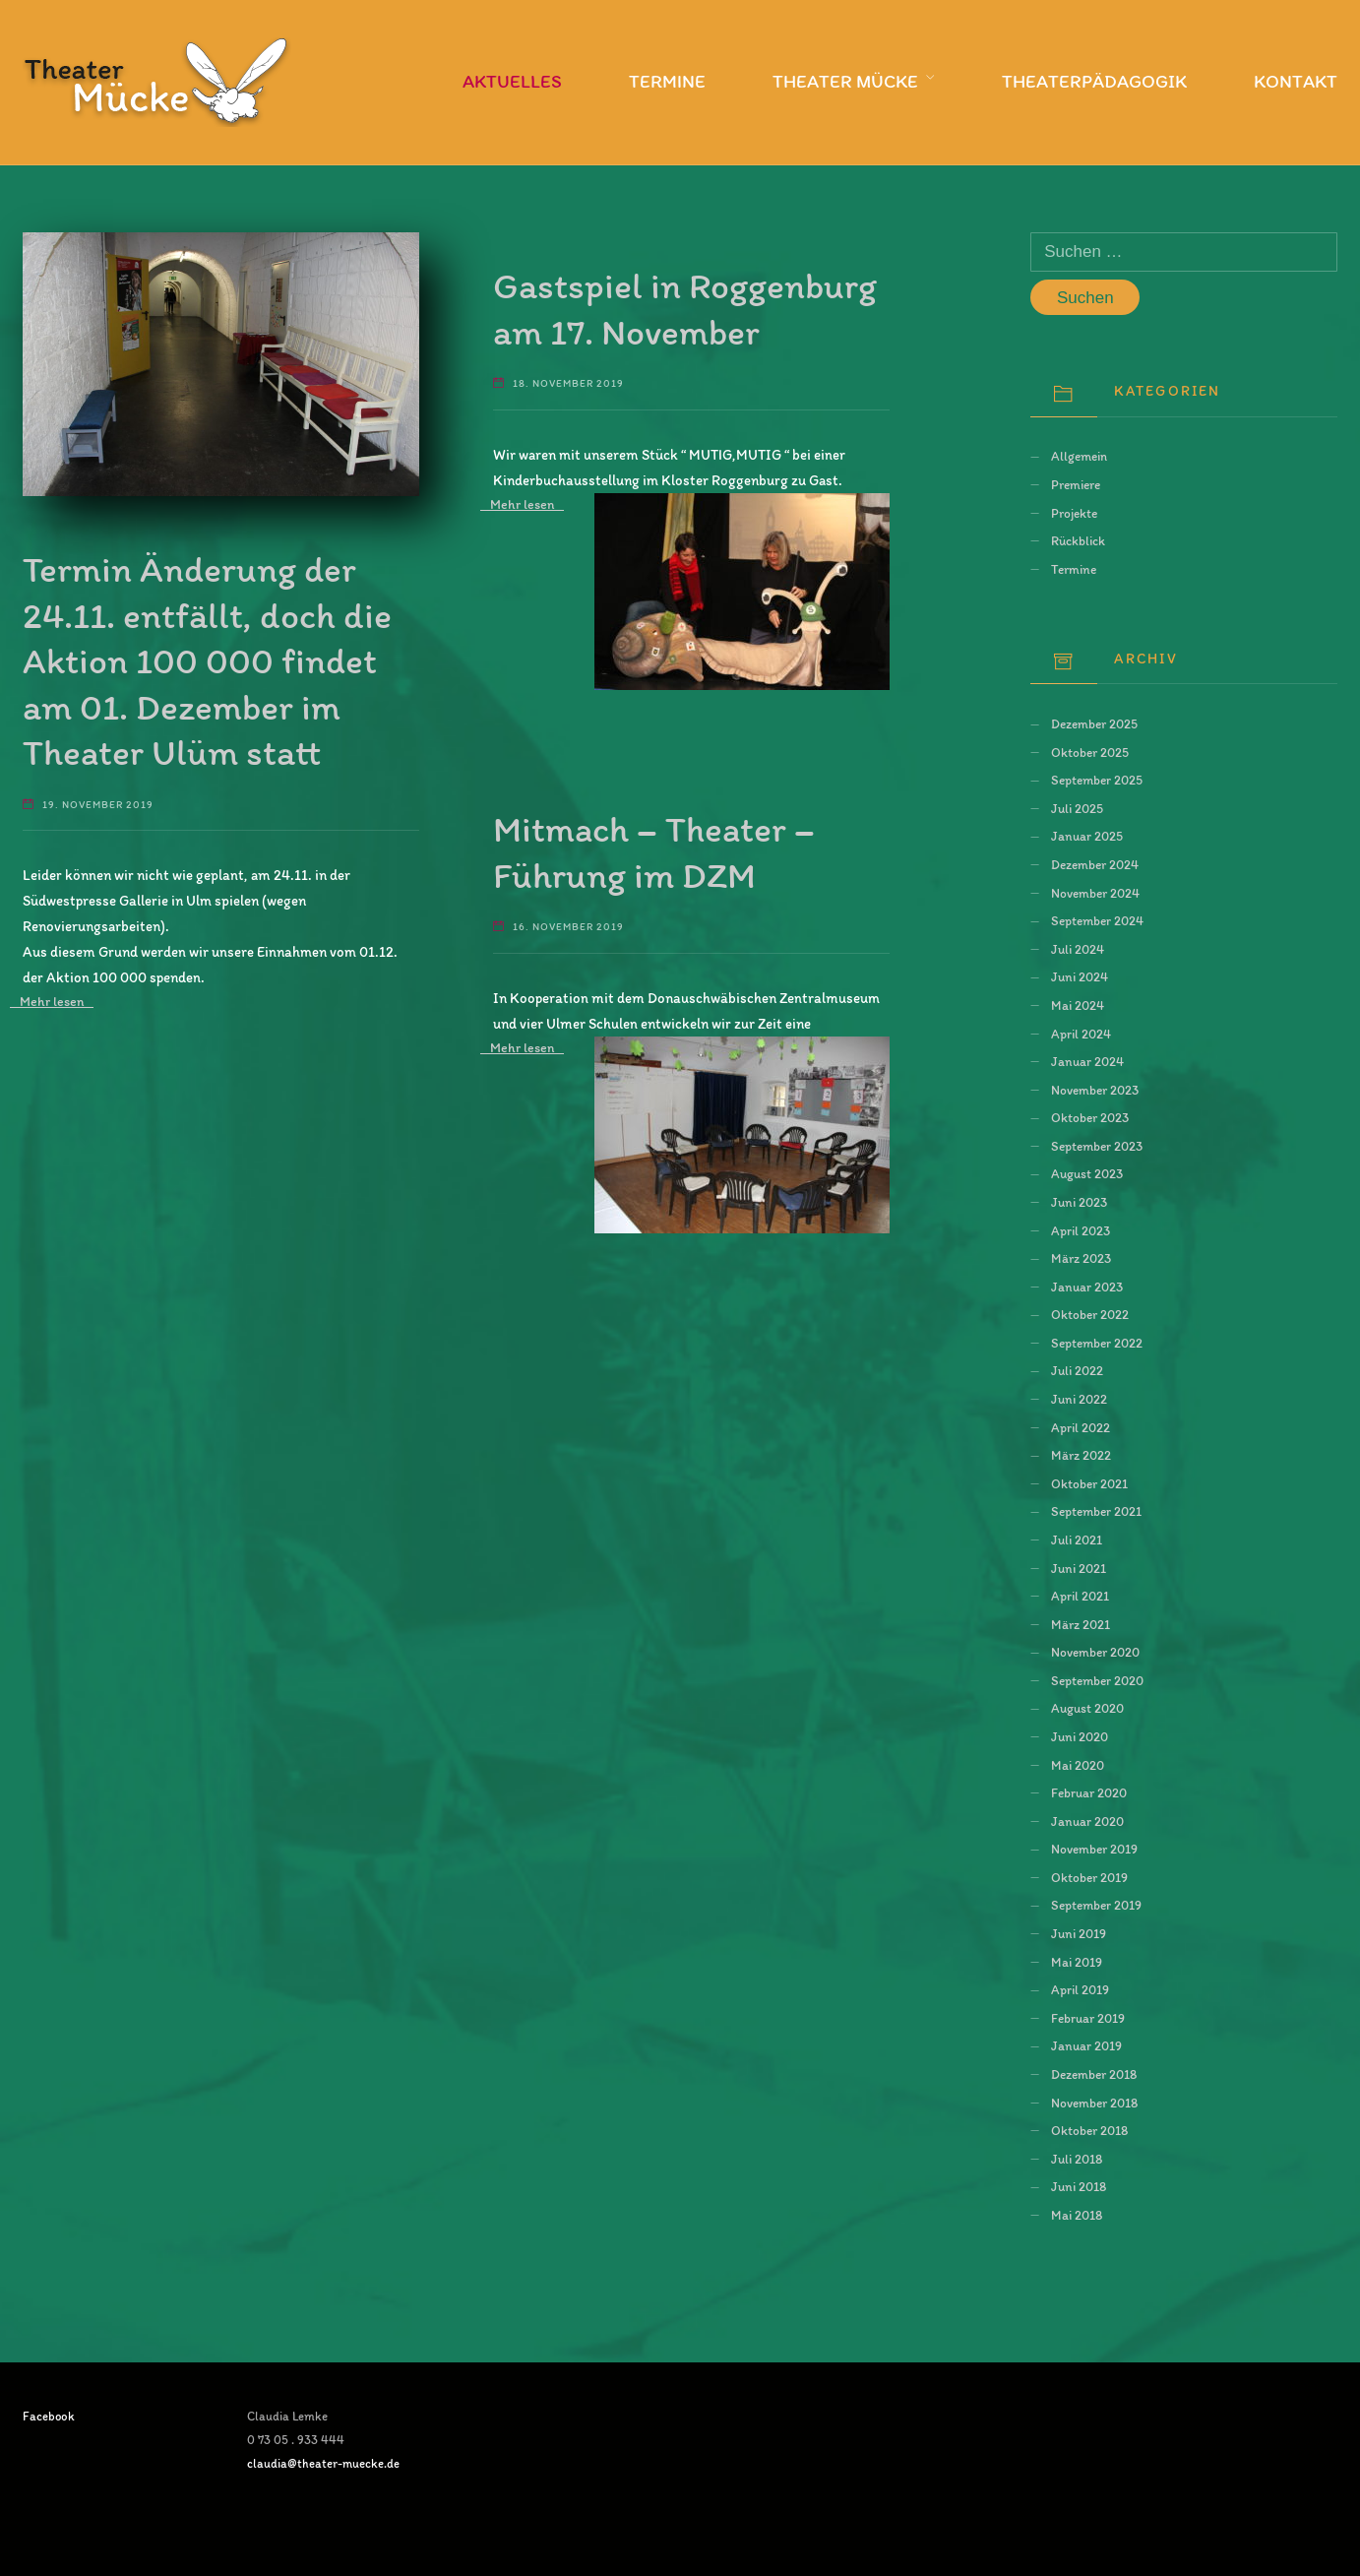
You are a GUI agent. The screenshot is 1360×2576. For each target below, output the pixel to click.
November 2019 (1094, 1848)
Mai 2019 (1076, 1962)
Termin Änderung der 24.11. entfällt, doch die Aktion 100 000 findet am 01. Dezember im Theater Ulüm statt (207, 660)
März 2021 (1080, 1624)
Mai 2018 (1076, 2215)
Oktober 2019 (1089, 1877)
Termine (667, 81)
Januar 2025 (1087, 836)
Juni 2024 (1079, 976)
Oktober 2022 (1090, 1314)
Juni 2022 (1079, 1399)
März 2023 (1081, 1258)
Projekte (1074, 513)
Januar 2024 (1087, 1061)
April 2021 (1080, 1595)
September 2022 (1097, 1343)
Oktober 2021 (1089, 1483)
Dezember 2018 (1094, 2074)
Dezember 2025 (1094, 723)
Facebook (49, 2416)
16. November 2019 (568, 926)
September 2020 (1097, 1680)
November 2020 (1095, 1652)
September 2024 (1097, 920)
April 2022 (1080, 1427)
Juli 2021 (1076, 1539)
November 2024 (1095, 893)
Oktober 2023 (1090, 1117)
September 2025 (1097, 779)
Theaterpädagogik (1094, 81)
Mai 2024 (1077, 1005)
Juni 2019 (1078, 1933)
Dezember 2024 (1095, 864)
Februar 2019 (1088, 2018)
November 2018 (1094, 2102)
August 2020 (1087, 1708)
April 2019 (1080, 1989)
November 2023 (1095, 1090)
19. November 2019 (98, 804)
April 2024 (1081, 1033)
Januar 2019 (1086, 2045)
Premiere (1075, 484)
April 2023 (1080, 1230)
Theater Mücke (845, 81)
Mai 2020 (1077, 1765)
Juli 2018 (1076, 2159)
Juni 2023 (1079, 1202)
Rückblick (1078, 540)
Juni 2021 (1078, 1568)
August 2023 (1087, 1173)
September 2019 (1096, 1905)
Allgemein (1079, 456)
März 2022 (1081, 1455)
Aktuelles (512, 81)
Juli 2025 (1077, 808)
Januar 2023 (1087, 1286)
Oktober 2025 (1090, 752)
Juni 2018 (1078, 2186)
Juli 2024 (1077, 949)
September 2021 (1096, 1511)
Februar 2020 (1089, 1792)
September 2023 (1097, 1146)
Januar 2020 (1087, 1821)
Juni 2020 (1079, 1736)
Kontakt (1295, 81)
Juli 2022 (1077, 1370)
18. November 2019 (568, 383)
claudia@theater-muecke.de (323, 2463)
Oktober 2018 (1089, 2130)
